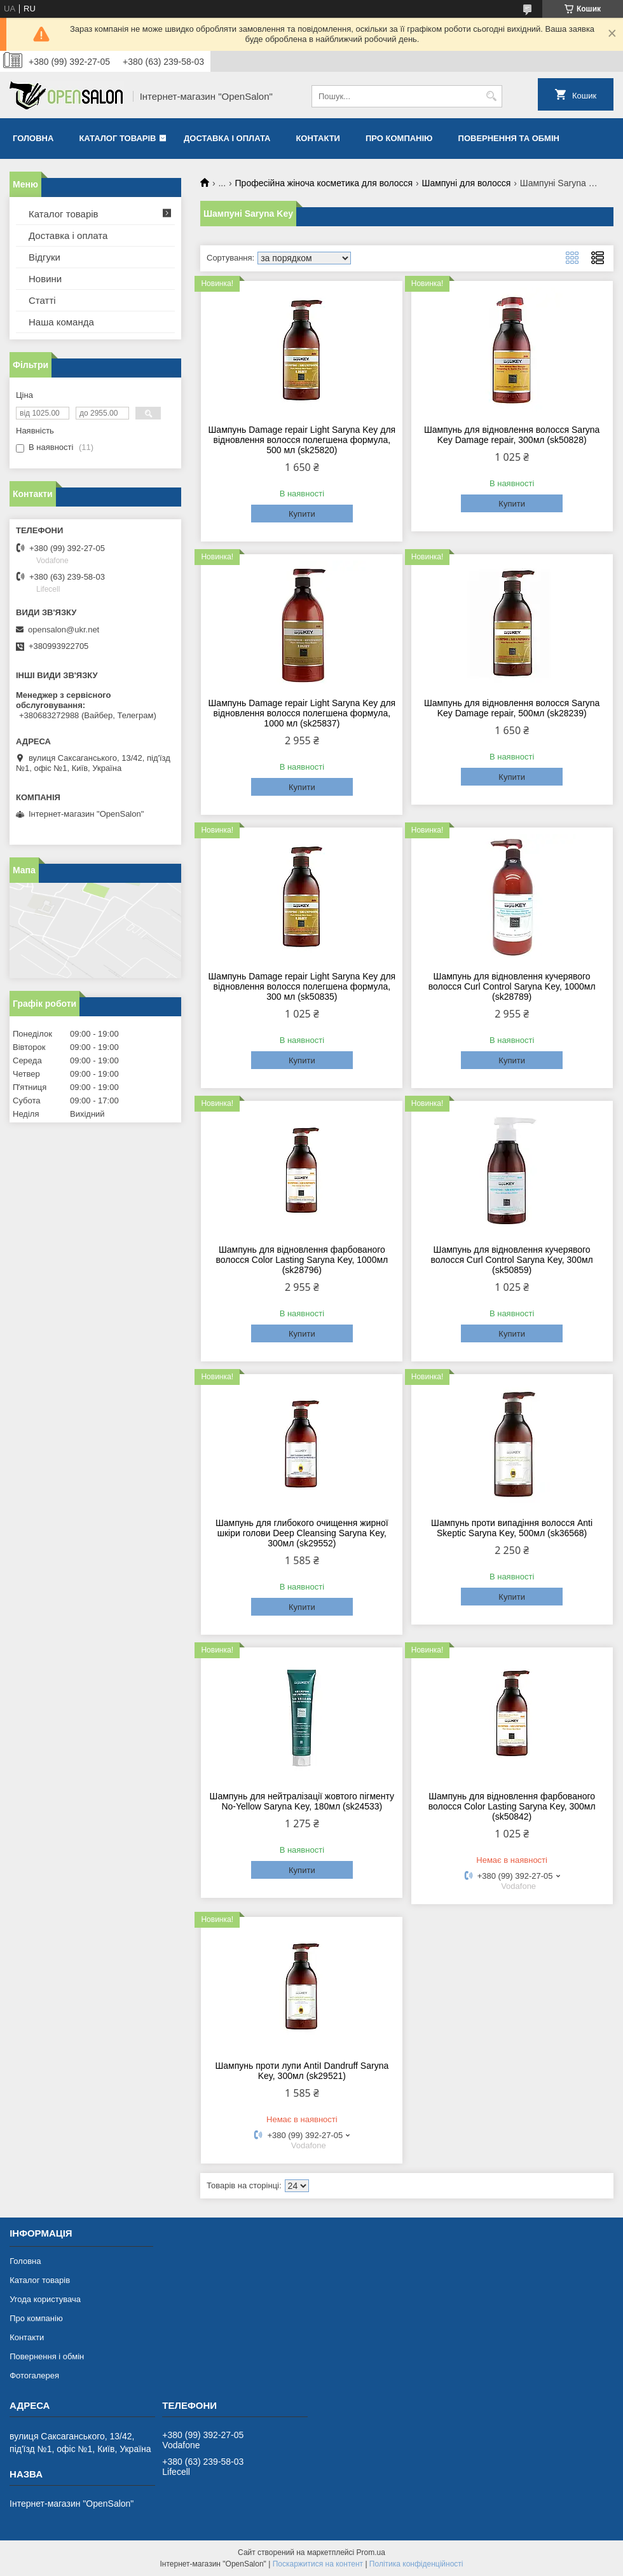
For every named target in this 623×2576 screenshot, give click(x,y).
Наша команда (61, 322)
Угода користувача (45, 2299)
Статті (42, 300)
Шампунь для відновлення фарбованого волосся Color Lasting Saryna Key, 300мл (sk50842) (512, 1806)
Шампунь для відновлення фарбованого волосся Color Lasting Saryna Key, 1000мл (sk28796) (302, 1259)
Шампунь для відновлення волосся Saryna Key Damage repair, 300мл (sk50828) (512, 435)
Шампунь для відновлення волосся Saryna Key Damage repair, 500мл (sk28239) (512, 708)
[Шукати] (491, 96)
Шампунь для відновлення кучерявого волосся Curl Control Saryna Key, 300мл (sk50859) (512, 1259)
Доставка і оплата (227, 138)
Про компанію (399, 138)
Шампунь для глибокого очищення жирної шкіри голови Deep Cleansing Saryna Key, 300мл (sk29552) (302, 1533)
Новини (45, 278)
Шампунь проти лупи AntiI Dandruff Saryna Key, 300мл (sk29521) (301, 2071)
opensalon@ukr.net (63, 629)
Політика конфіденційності (416, 2563)
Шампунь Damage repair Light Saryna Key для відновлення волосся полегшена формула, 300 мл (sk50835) (302, 986)
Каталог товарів (117, 138)
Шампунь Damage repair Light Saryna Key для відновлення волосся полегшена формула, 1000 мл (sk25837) (302, 713)
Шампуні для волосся (466, 183)
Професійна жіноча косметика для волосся (324, 183)
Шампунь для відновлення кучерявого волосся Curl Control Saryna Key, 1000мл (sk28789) (512, 986)
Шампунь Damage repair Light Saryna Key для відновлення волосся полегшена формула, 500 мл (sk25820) (302, 440)
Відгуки (44, 257)
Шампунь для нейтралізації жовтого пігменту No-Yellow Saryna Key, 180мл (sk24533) (302, 1801)
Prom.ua (371, 2552)
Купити (302, 514)
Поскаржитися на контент (318, 2563)
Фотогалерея (34, 2375)
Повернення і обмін (47, 2356)
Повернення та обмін (508, 138)
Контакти (318, 138)
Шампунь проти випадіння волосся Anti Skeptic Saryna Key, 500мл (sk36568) (511, 1528)
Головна (33, 138)
